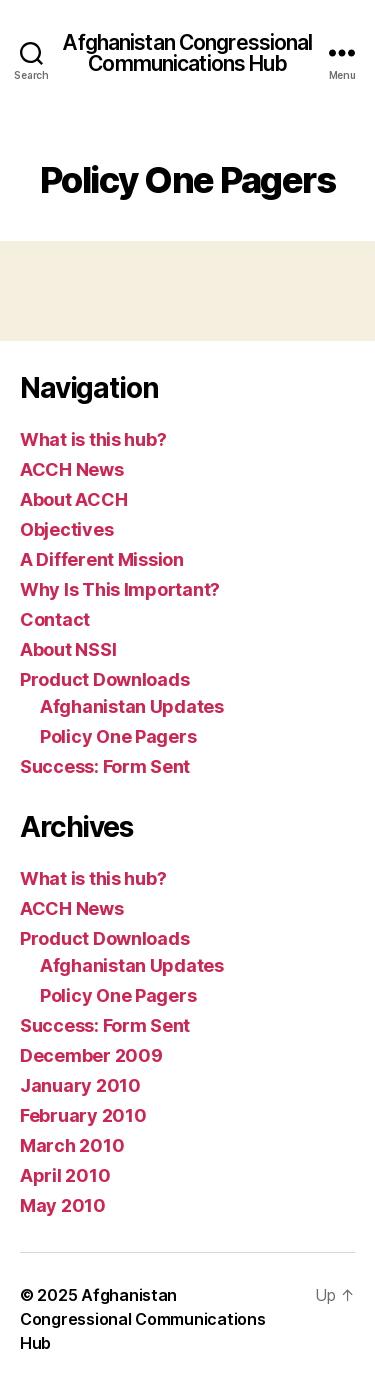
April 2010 (65, 1175)
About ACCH (73, 499)
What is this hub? (93, 439)
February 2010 (83, 1115)
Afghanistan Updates (132, 706)
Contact (55, 619)
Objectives (66, 529)
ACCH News (72, 469)
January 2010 (80, 1085)
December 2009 (91, 1055)
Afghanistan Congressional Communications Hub (187, 53)
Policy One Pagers (118, 736)
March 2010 (72, 1145)
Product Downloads (104, 679)
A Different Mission (102, 559)
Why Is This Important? (120, 589)
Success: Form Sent (105, 766)
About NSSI (68, 649)
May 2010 (63, 1205)
